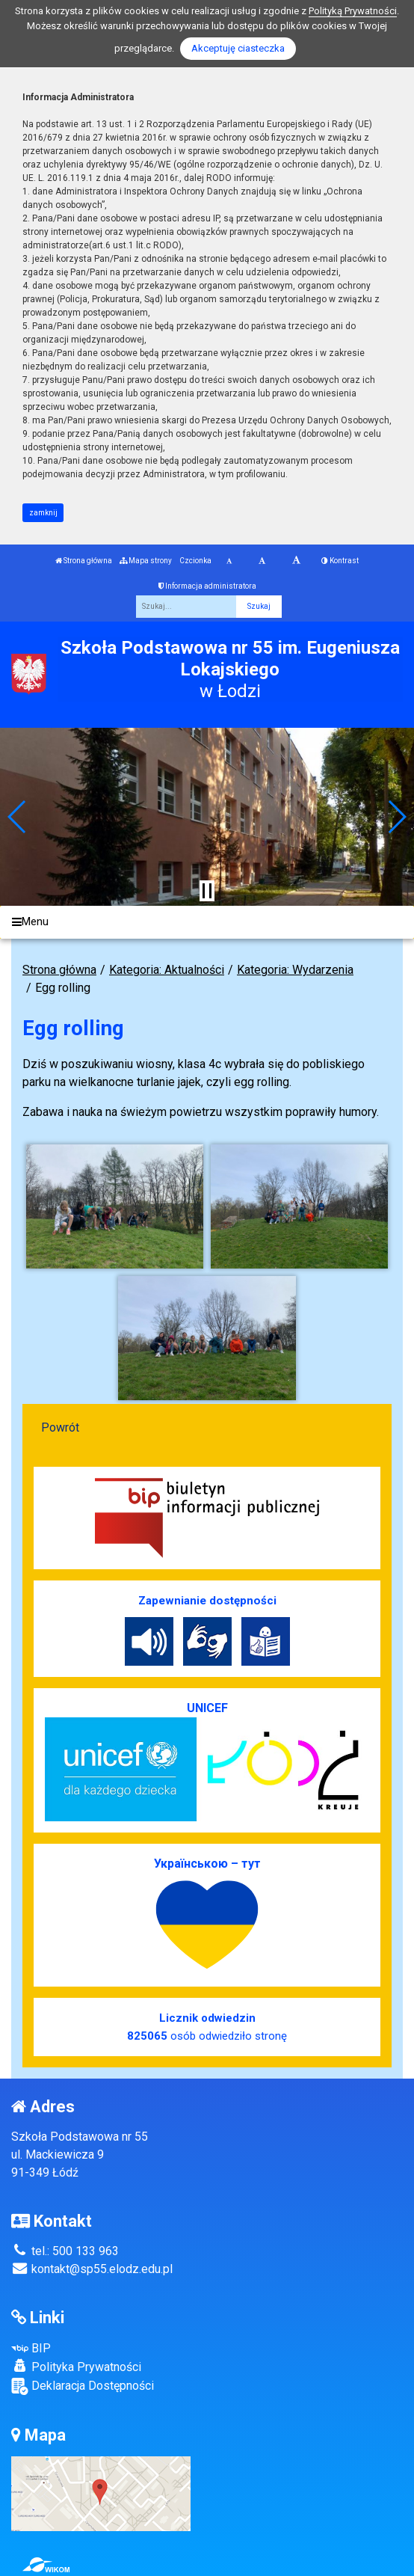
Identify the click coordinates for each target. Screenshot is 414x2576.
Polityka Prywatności (76, 2366)
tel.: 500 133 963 (65, 2251)
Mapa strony (146, 560)
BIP (31, 2348)
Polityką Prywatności (353, 10)
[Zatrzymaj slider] (207, 890)
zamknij (43, 513)
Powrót (60, 1427)
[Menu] (207, 922)
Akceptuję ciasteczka (238, 48)
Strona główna (83, 560)
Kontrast (340, 560)
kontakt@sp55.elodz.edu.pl (92, 2269)
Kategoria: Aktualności (166, 970)
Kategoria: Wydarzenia (295, 970)
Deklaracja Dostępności (82, 2386)
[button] (17, 816)
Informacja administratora (207, 586)
